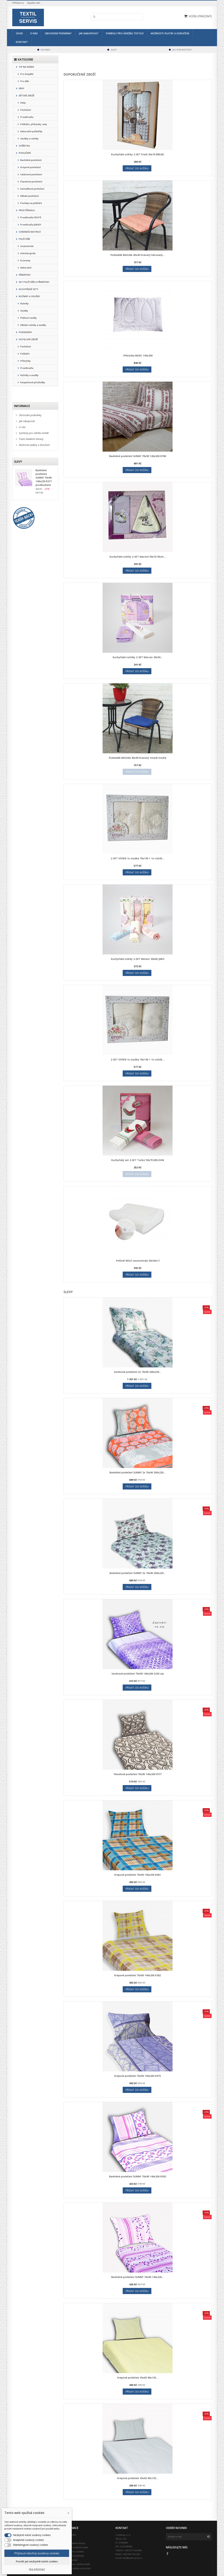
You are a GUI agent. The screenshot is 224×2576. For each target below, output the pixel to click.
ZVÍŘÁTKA (24, 145)
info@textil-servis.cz (132, 2558)
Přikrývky (25, 360)
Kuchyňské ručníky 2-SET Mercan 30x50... (138, 657)
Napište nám (33, 2)
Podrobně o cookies (74, 2551)
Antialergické (28, 253)
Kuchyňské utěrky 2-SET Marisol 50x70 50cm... (138, 556)
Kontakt (22, 42)
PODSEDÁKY (25, 332)
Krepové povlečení (30, 167)
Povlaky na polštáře (31, 203)
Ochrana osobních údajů (76, 2547)
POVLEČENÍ (24, 152)
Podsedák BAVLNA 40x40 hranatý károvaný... (137, 255)
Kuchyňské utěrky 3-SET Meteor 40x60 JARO (137, 959)
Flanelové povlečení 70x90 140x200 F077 (138, 1774)
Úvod (19, 33)
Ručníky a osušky (29, 375)
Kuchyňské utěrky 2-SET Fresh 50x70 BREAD (137, 154)
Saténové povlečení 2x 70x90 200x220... (137, 1372)
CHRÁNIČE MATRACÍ (29, 231)
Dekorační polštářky (31, 131)
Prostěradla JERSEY (30, 224)
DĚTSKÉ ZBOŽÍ (26, 95)
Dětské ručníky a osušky (33, 325)
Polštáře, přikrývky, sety (33, 124)
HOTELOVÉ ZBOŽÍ (28, 339)
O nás (34, 33)
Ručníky (24, 303)
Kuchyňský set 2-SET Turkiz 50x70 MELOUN (137, 1160)
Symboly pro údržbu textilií (125, 33)
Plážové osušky (28, 317)
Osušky (24, 310)
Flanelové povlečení (31, 181)
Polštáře (25, 353)
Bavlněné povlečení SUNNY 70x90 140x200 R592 (137, 2176)
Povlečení (25, 109)
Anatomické (27, 246)
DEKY (21, 88)
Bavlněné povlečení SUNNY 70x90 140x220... (137, 2277)
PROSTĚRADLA (26, 210)
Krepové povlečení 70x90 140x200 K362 (137, 1975)
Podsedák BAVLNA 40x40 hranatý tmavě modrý (137, 757)
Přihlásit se (18, 2)
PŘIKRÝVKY (24, 274)
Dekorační (25, 267)
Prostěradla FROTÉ (30, 217)
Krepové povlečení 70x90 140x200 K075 (137, 2076)
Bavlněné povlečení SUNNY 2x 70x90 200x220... (138, 1472)
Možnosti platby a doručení (170, 33)
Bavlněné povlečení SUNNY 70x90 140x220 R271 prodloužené (44, 478)
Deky (23, 102)
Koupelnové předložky (32, 382)
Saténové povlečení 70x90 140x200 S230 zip (137, 1673)
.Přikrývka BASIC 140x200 (138, 355)
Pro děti (24, 81)
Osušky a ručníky (29, 138)
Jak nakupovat (89, 33)
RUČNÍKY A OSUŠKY (29, 296)
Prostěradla (26, 117)
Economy (25, 260)
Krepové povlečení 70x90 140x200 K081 (137, 1874)
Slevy (18, 461)
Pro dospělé (26, 74)
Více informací (37, 2569)
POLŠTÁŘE (24, 238)
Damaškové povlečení (32, 188)
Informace (22, 406)
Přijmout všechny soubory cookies (36, 2553)
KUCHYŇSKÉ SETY (28, 289)
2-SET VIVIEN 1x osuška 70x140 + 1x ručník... (137, 858)
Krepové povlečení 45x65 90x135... (137, 2377)
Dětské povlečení (29, 195)
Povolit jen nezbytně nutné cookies (37, 2561)
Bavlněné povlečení (31, 160)
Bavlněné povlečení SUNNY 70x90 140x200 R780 (137, 456)
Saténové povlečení (31, 174)
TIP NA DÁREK (26, 66)
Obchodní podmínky (58, 33)
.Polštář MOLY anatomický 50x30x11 (137, 1260)
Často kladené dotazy (30, 439)
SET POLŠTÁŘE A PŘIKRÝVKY (33, 282)
